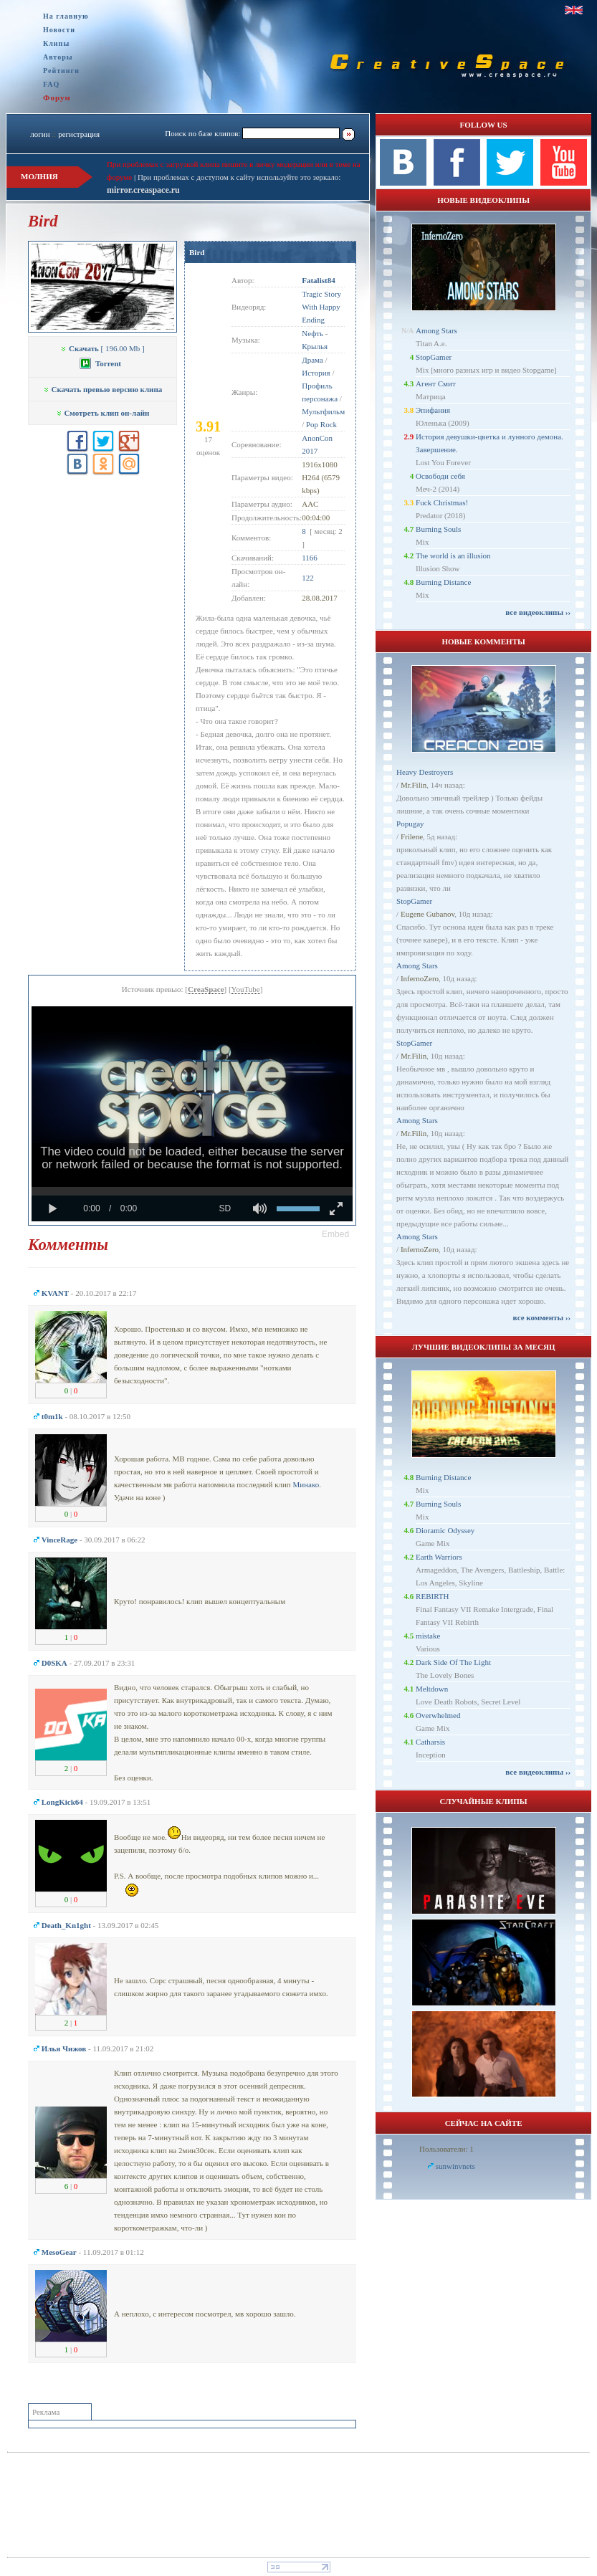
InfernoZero (420, 978)
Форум (57, 97)
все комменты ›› (541, 1317)
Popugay (410, 823)
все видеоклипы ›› (537, 612)
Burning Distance (443, 582)
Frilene (412, 836)
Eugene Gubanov (427, 914)
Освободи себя (440, 476)
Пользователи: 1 (446, 2149)
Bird (196, 252)
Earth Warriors (439, 1556)
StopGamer (434, 357)
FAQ (51, 84)
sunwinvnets (455, 2166)
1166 (309, 557)
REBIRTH (432, 1596)
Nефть (312, 333)
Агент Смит (436, 383)
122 (308, 577)
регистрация (79, 134)
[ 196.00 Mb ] (102, 348)
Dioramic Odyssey (445, 1530)
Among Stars (436, 330)
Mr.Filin (413, 785)
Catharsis (430, 1741)
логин (39, 134)
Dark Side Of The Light (453, 1662)
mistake (428, 1635)
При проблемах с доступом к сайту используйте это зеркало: (239, 177)
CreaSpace (206, 989)
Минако (306, 1484)
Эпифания (433, 410)
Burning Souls (438, 529)
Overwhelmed (438, 1715)
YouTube (245, 989)
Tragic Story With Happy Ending (321, 307)
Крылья (315, 346)
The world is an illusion (453, 555)
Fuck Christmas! (442, 502)
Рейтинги (61, 71)
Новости (59, 30)
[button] (335, 1234)
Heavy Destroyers (424, 772)
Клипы (56, 43)
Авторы (58, 57)
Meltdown (432, 1688)
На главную (66, 16)
